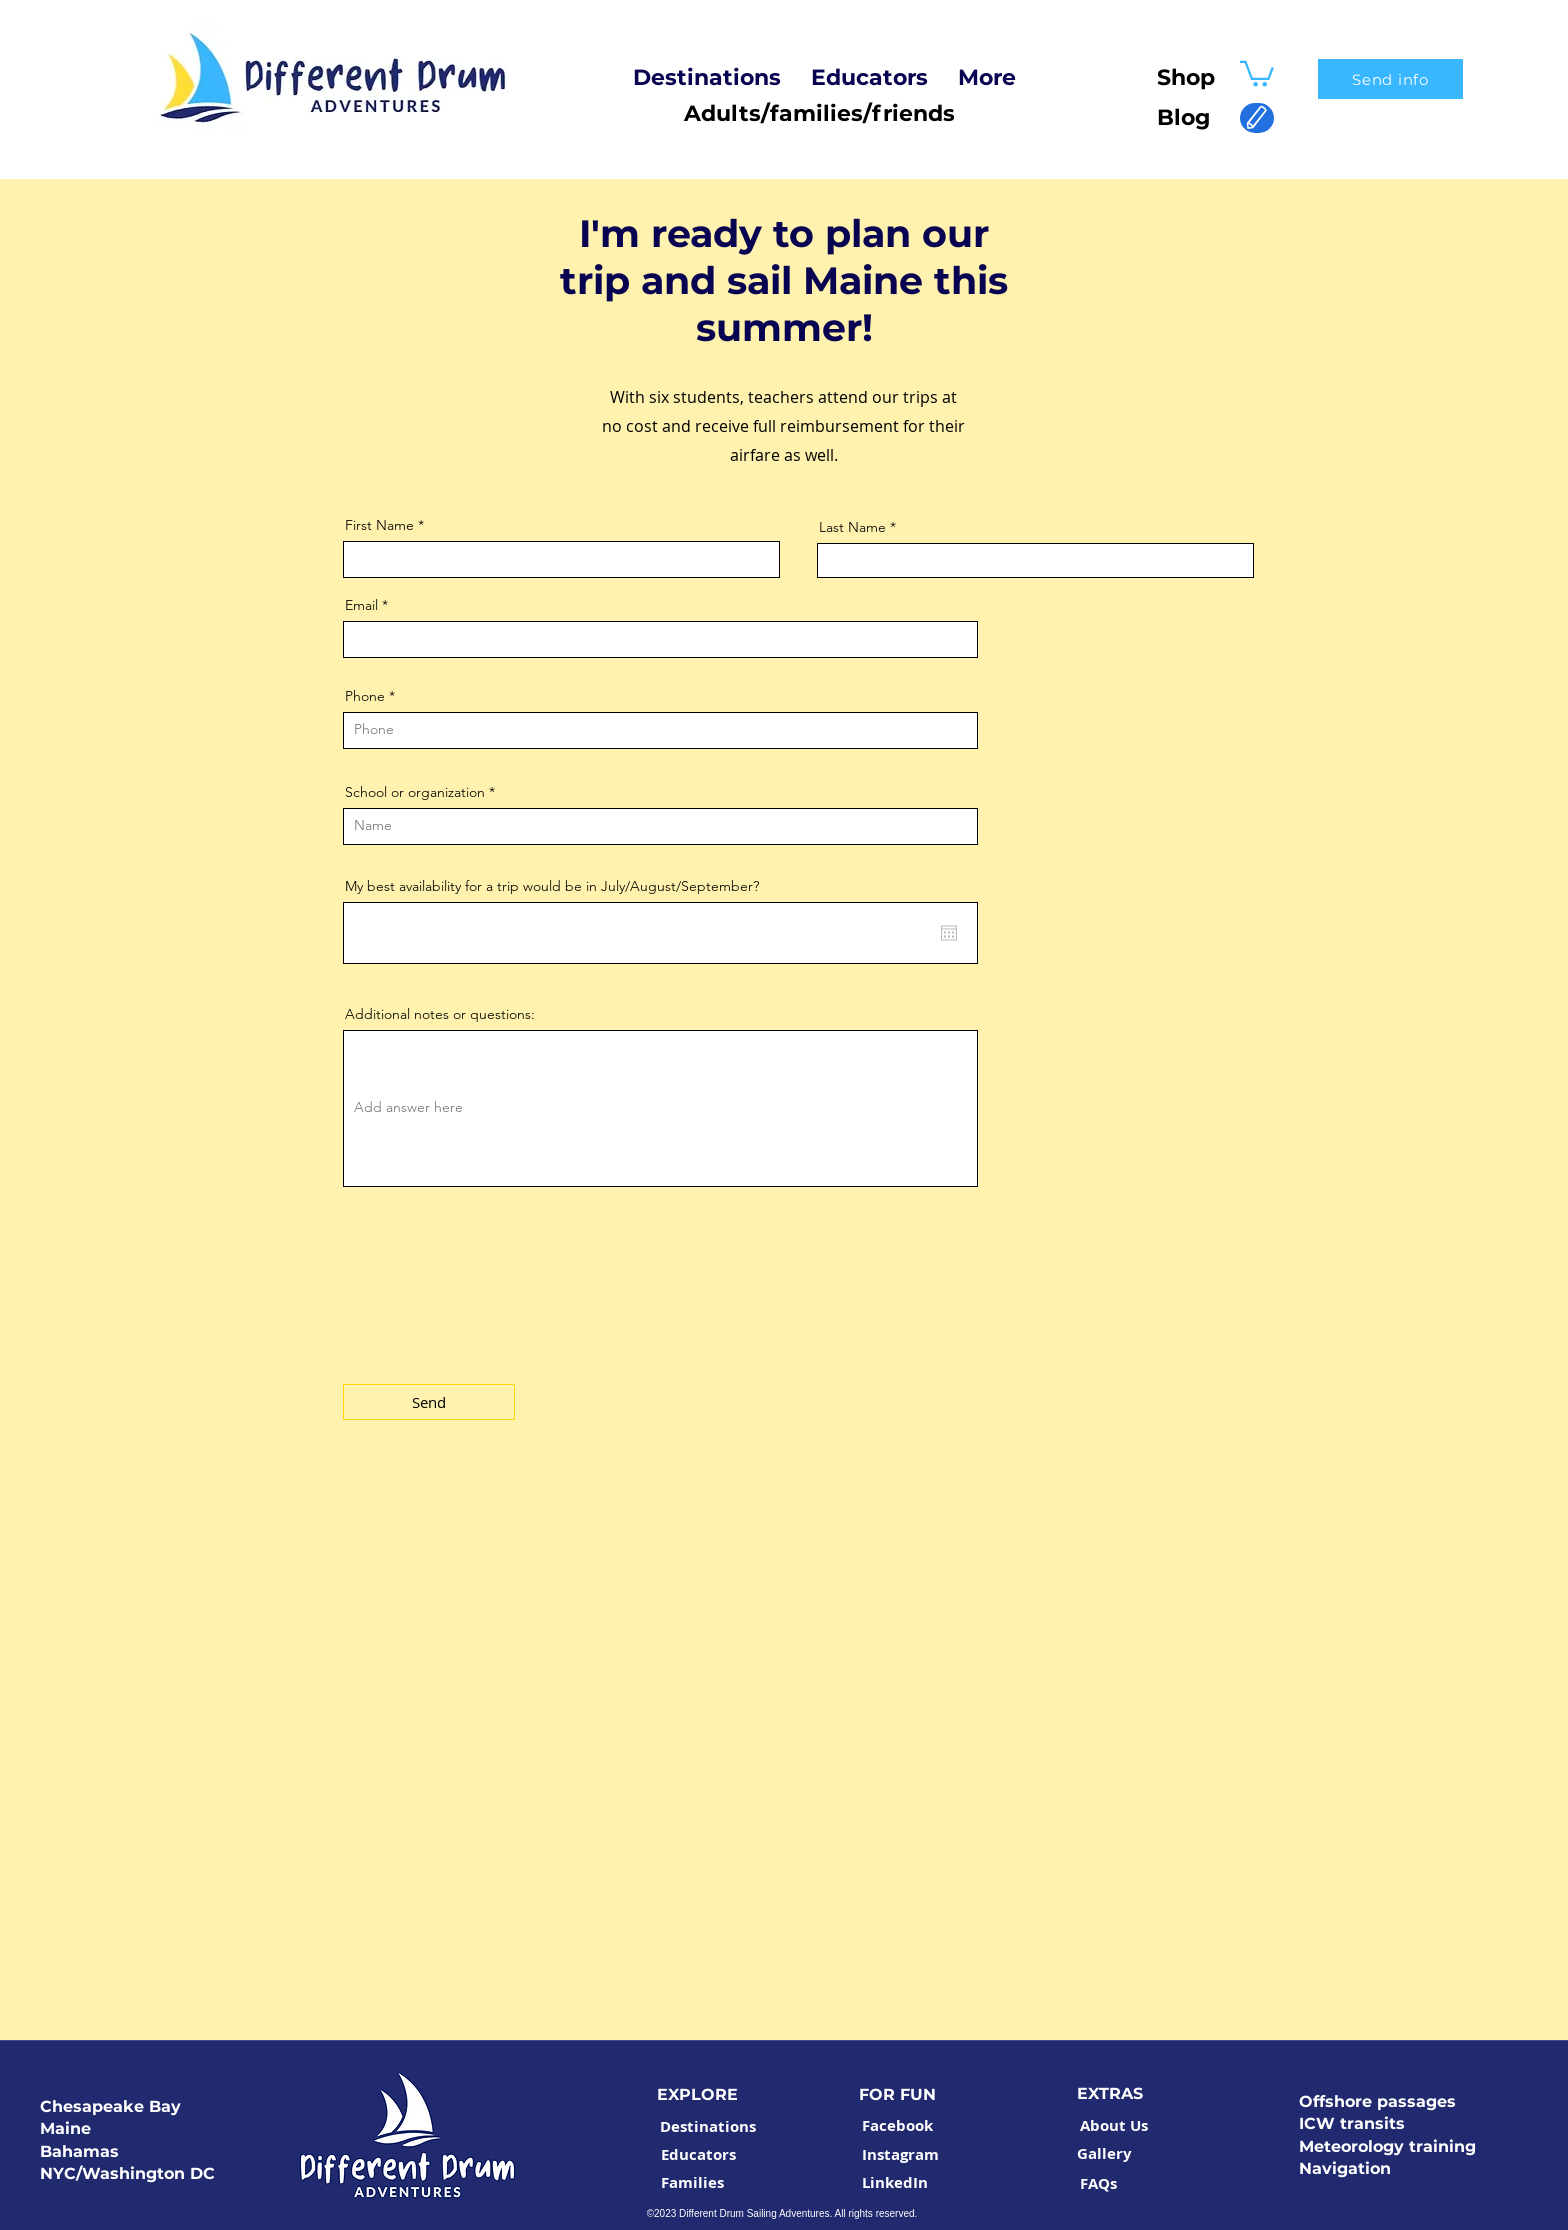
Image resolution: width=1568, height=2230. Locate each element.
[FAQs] (1099, 2184)
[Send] (429, 1402)
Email (361, 605)
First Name (379, 525)
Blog (1174, 117)
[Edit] (1257, 118)
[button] (1257, 72)
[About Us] (1114, 2126)
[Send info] (1390, 79)
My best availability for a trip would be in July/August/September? (552, 886)
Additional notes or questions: (440, 1014)
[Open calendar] (949, 933)
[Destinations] (708, 2127)
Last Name (852, 527)
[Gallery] (1105, 2154)
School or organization (415, 792)
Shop (1186, 77)
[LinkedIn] (895, 2183)
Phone (365, 696)
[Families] (692, 2183)
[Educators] (698, 2155)
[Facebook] (897, 2126)
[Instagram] (900, 2155)
